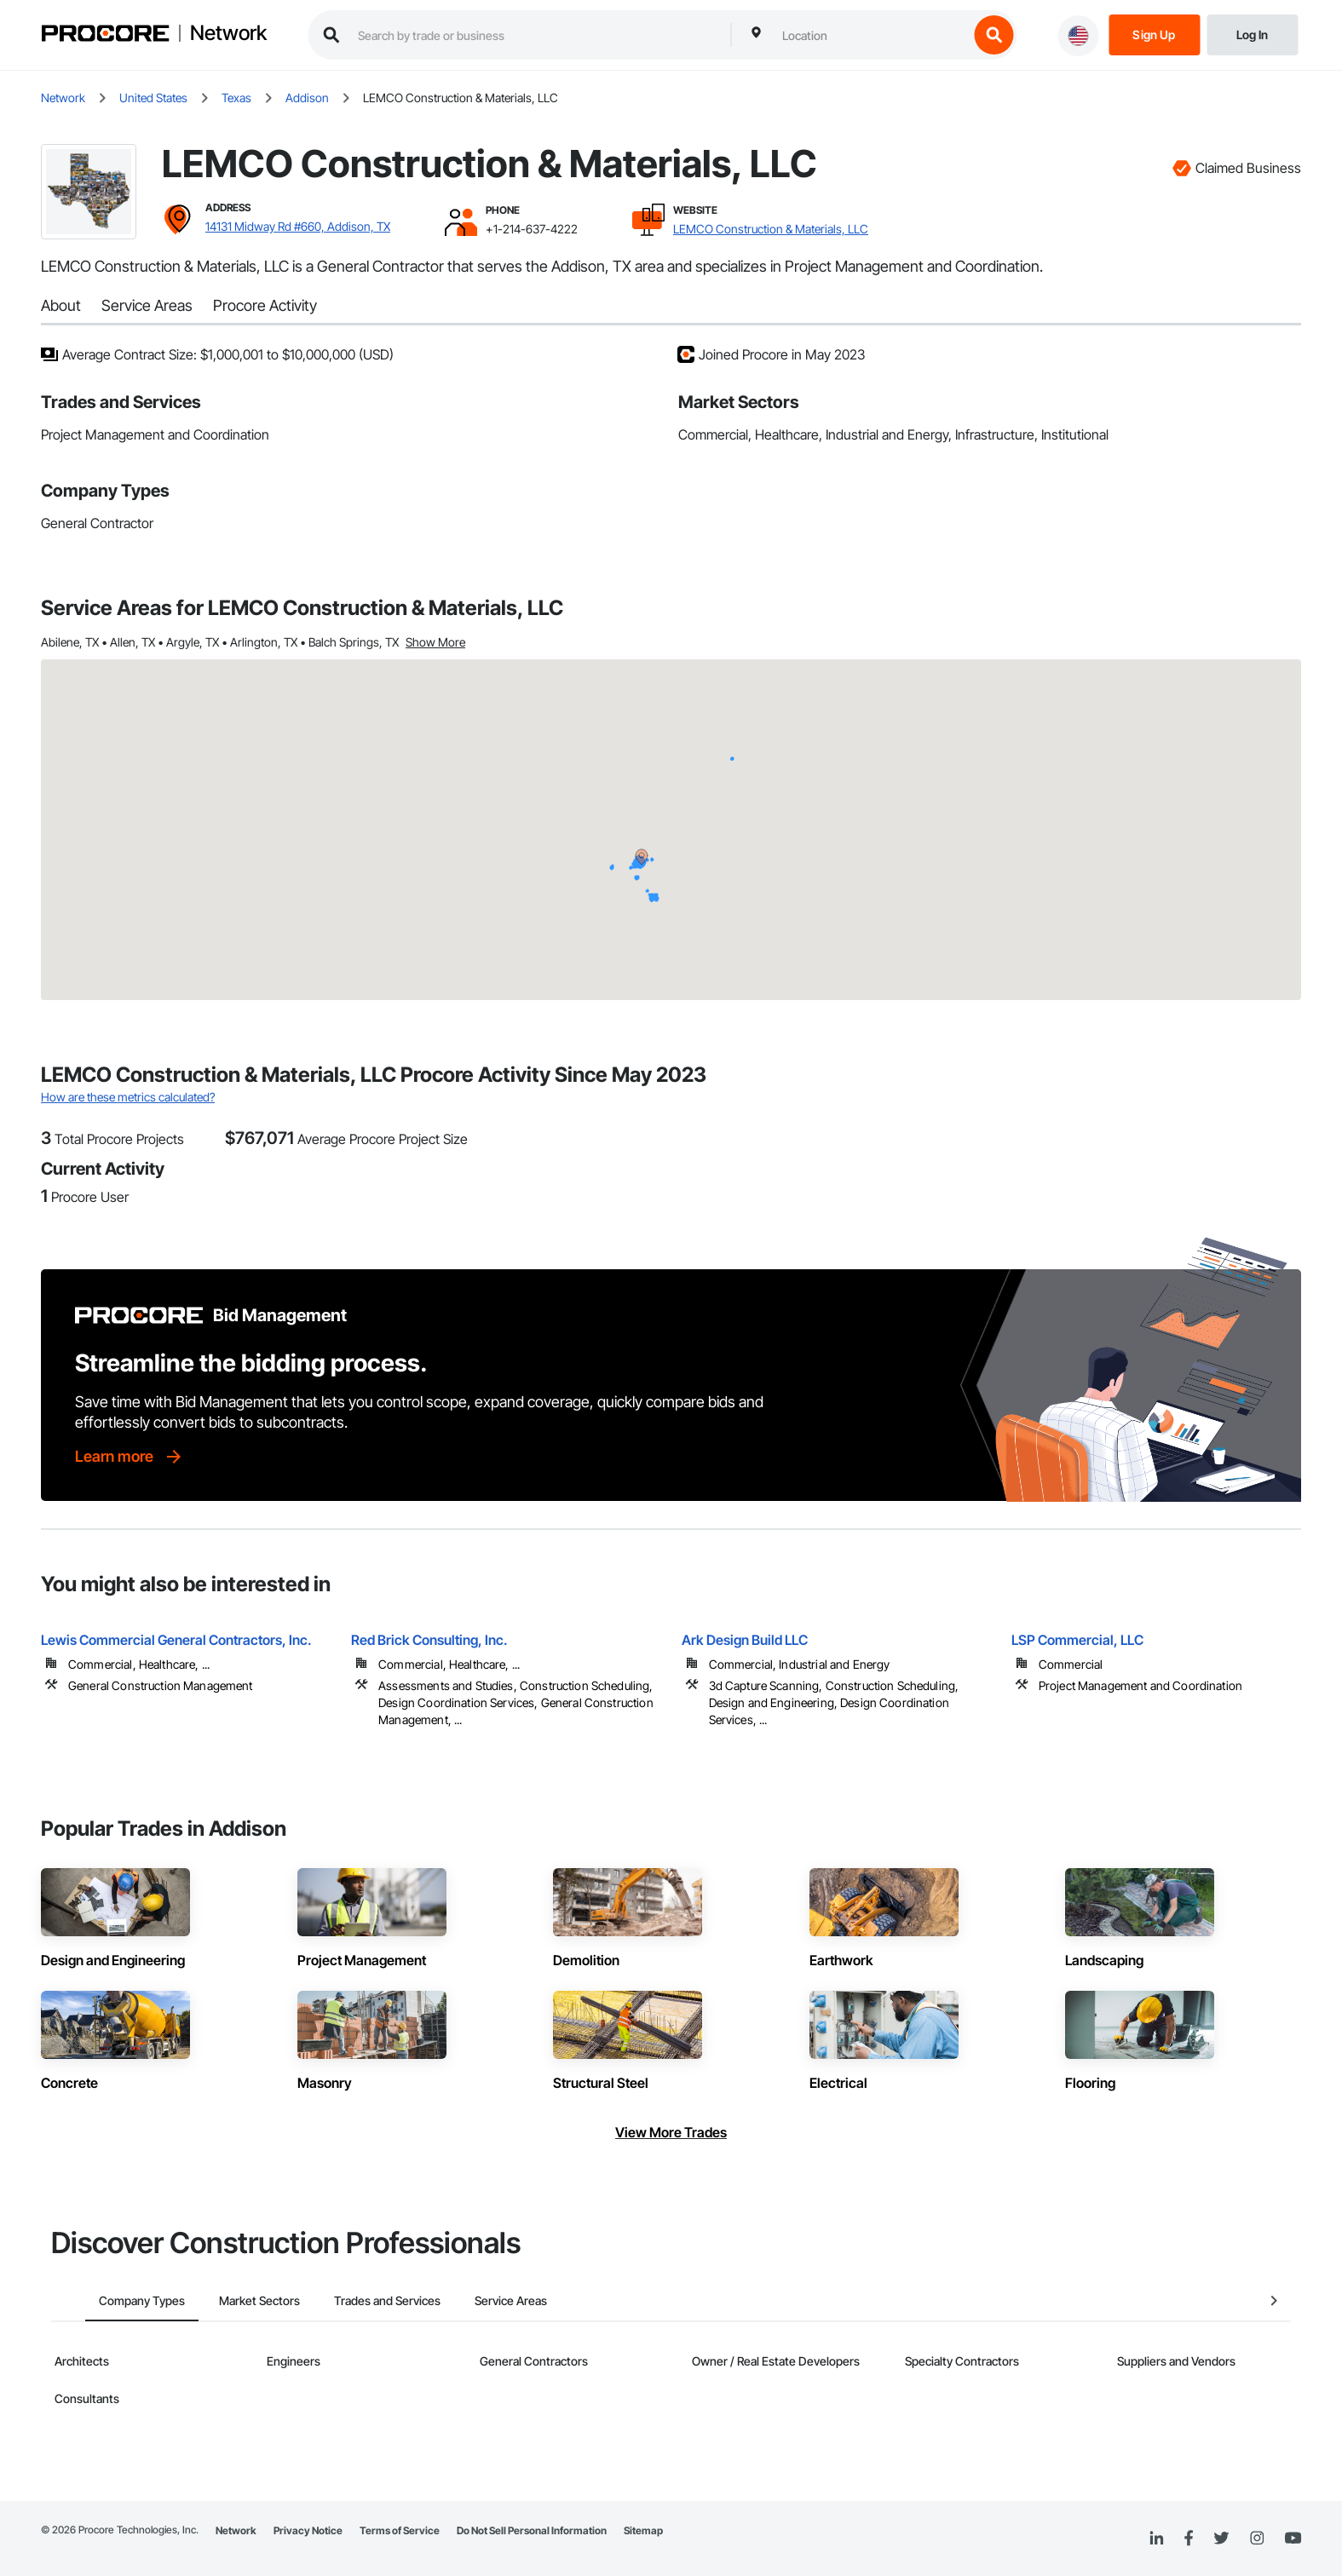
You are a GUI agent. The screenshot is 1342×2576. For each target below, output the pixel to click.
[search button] (993, 35)
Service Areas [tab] (477, 2300)
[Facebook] (1188, 2539)
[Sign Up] (1154, 33)
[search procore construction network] (535, 35)
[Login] (1252, 33)
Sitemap (643, 2530)
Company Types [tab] (108, 2300)
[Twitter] (1221, 2538)
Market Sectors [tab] (225, 2300)
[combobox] (871, 35)
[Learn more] (129, 1456)
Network (228, 33)
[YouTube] (1292, 2538)
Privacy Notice (308, 2530)
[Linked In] (1156, 2538)
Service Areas (147, 305)
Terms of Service (400, 2530)
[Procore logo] (105, 35)
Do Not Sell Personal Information (532, 2530)
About (61, 305)
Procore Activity (265, 305)
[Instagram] (1256, 2539)
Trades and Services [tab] (353, 2300)
